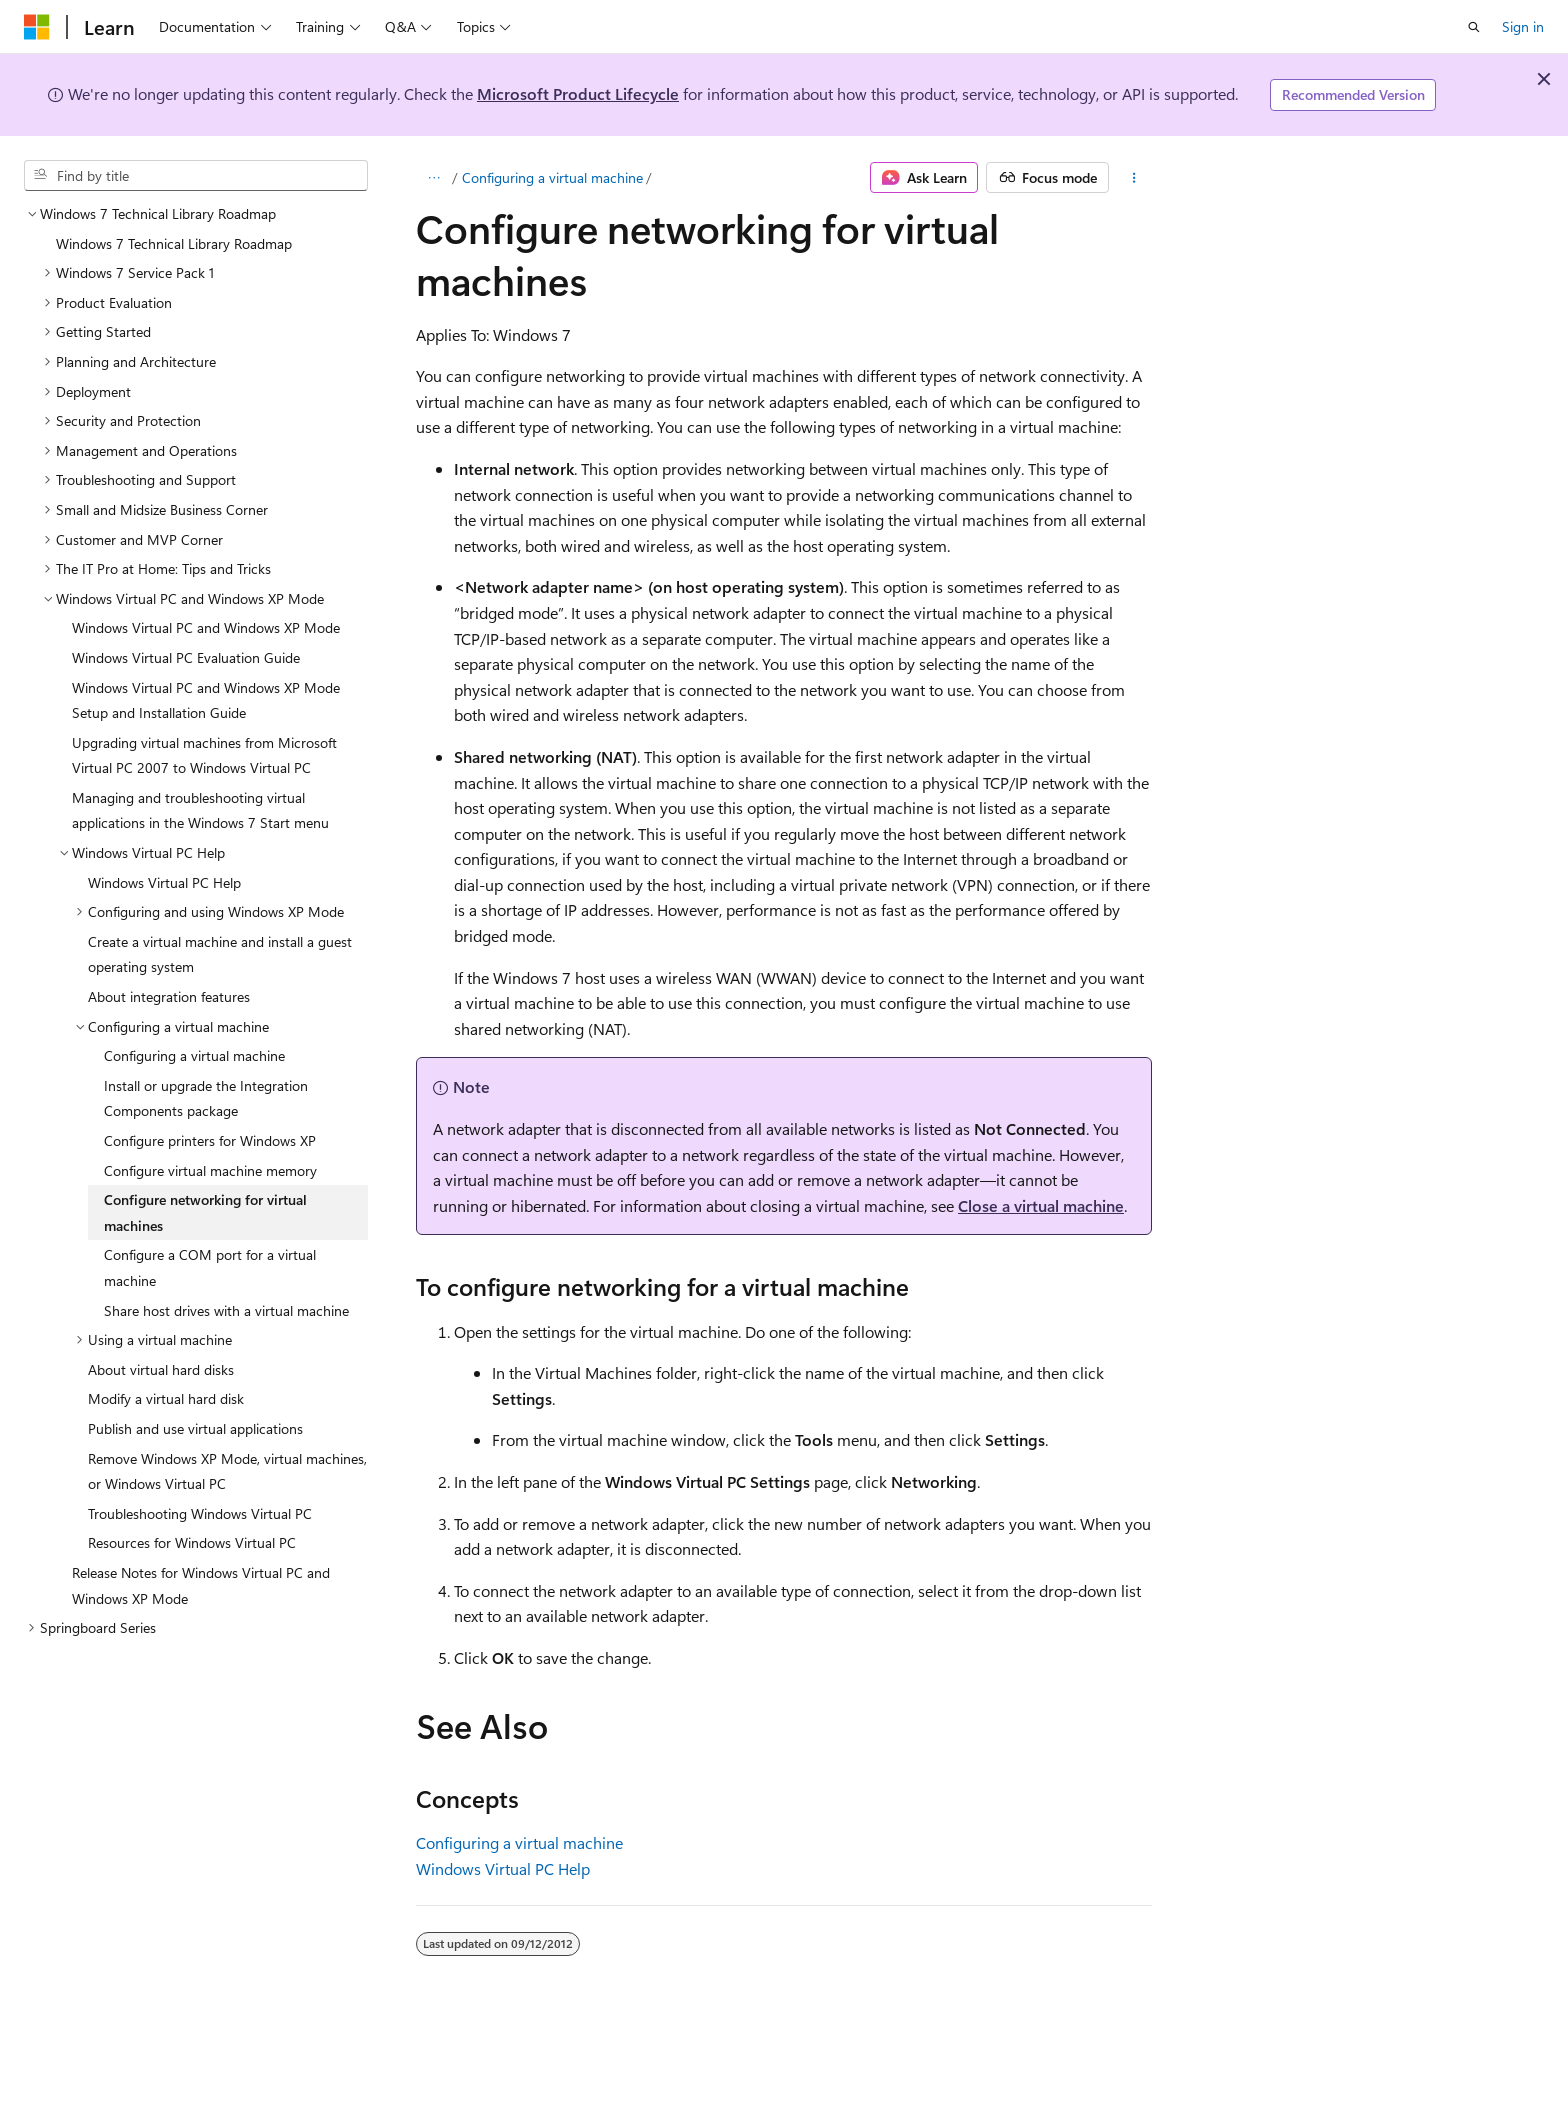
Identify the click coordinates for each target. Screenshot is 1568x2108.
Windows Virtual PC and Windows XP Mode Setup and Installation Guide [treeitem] (206, 700)
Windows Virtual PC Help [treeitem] (164, 882)
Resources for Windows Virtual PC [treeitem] (192, 1542)
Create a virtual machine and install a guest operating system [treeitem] (220, 954)
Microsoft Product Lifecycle (578, 93)
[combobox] (196, 176)
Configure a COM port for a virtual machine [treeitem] (210, 1267)
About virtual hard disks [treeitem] (161, 1369)
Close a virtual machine (1041, 1205)
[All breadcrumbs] (433, 178)
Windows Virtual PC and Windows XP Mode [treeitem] (206, 627)
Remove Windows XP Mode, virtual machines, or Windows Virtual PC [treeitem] (227, 1471)
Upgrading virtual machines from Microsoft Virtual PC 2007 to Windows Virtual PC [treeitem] (204, 755)
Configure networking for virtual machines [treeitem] (205, 1212)
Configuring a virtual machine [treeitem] (194, 1055)
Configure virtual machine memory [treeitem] (210, 1170)
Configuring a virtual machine (552, 177)
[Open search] (1474, 27)
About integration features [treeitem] (169, 996)
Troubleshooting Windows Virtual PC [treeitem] (200, 1513)
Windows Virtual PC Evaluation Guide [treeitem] (186, 657)
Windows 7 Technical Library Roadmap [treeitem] (174, 243)
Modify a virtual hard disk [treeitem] (166, 1398)
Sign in (1523, 26)
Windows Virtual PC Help (503, 1868)
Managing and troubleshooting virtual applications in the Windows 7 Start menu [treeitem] (200, 810)
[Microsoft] (37, 27)
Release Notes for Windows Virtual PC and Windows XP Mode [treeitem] (201, 1585)
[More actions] (1134, 178)
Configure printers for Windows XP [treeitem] (210, 1140)
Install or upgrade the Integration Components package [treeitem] (206, 1098)
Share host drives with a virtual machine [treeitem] (226, 1310)
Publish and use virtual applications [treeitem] (195, 1428)
